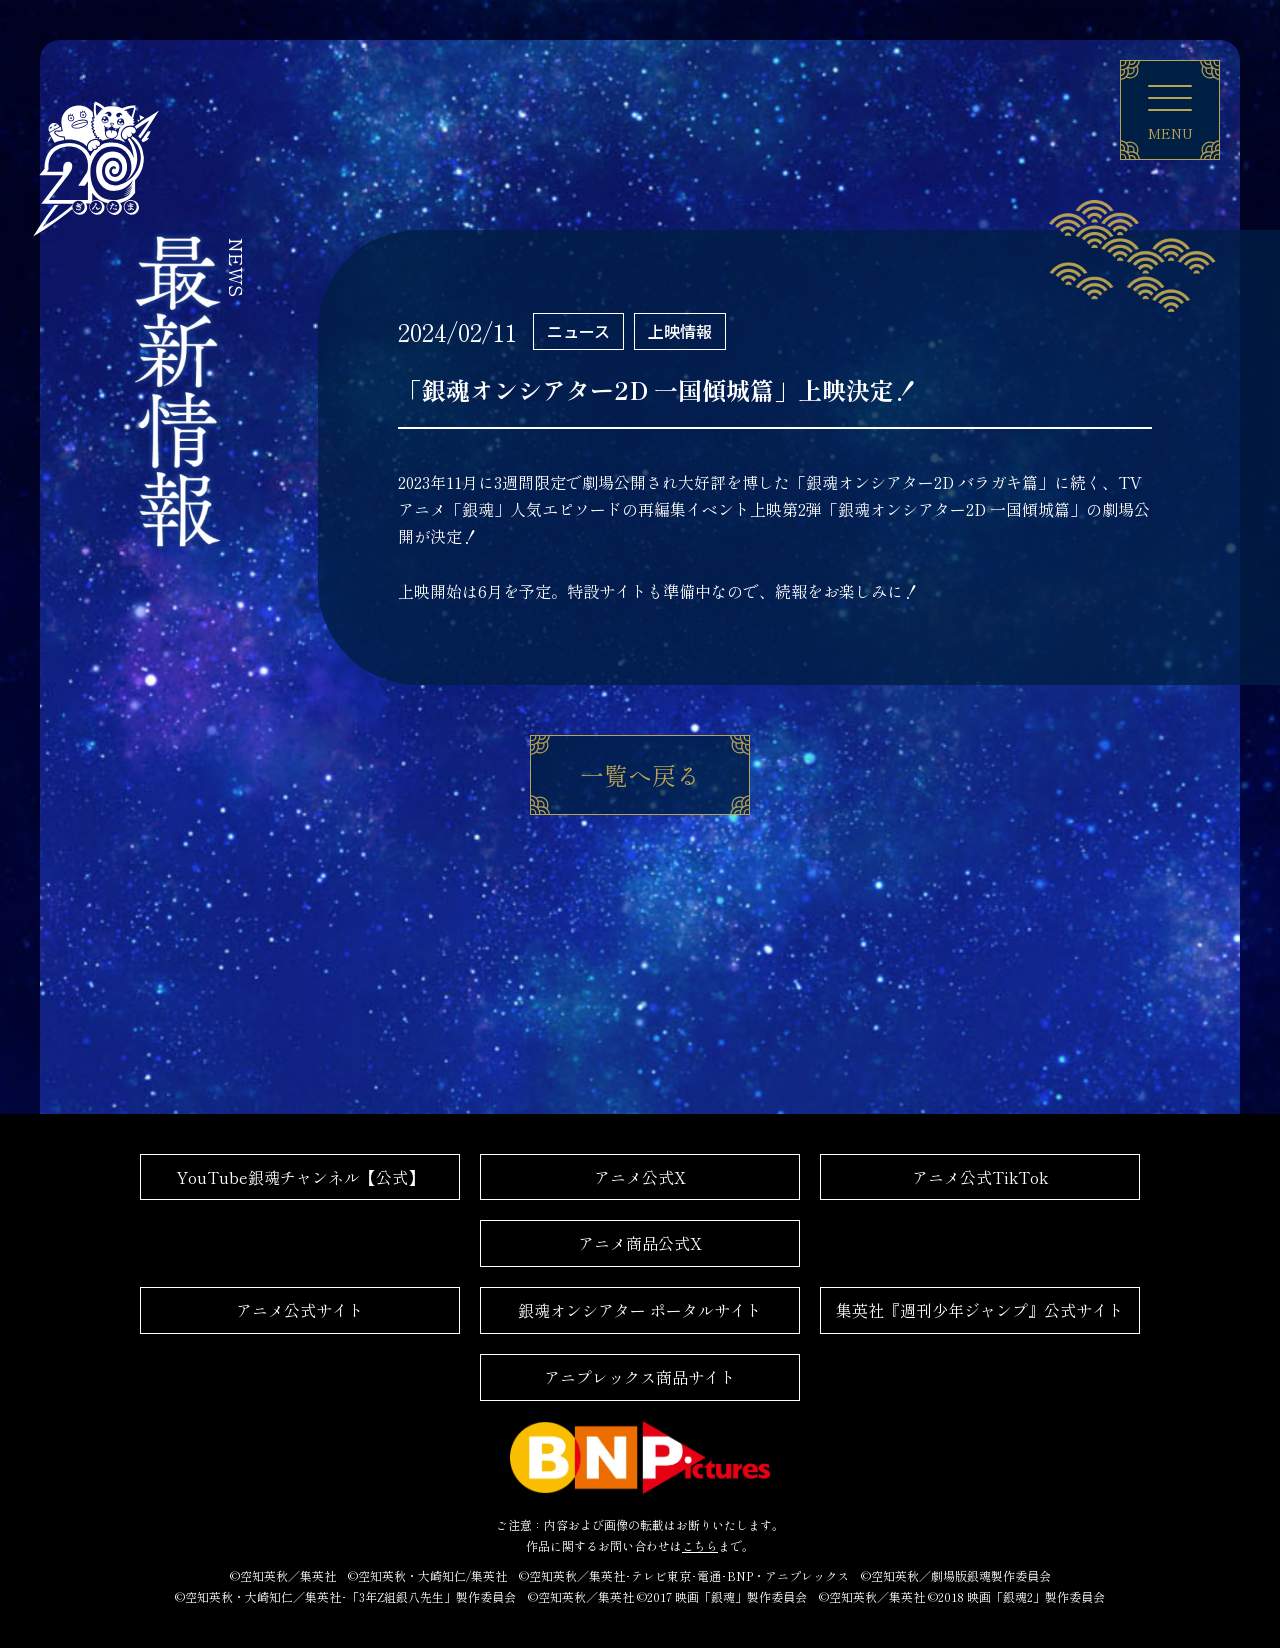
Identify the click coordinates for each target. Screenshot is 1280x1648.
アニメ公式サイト (300, 1310)
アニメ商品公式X (640, 1243)
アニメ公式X (640, 1177)
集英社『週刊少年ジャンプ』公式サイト (980, 1310)
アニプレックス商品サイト (640, 1377)
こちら (700, 1545)
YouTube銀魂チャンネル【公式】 (300, 1177)
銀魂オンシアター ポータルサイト (640, 1310)
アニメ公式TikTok (980, 1177)
